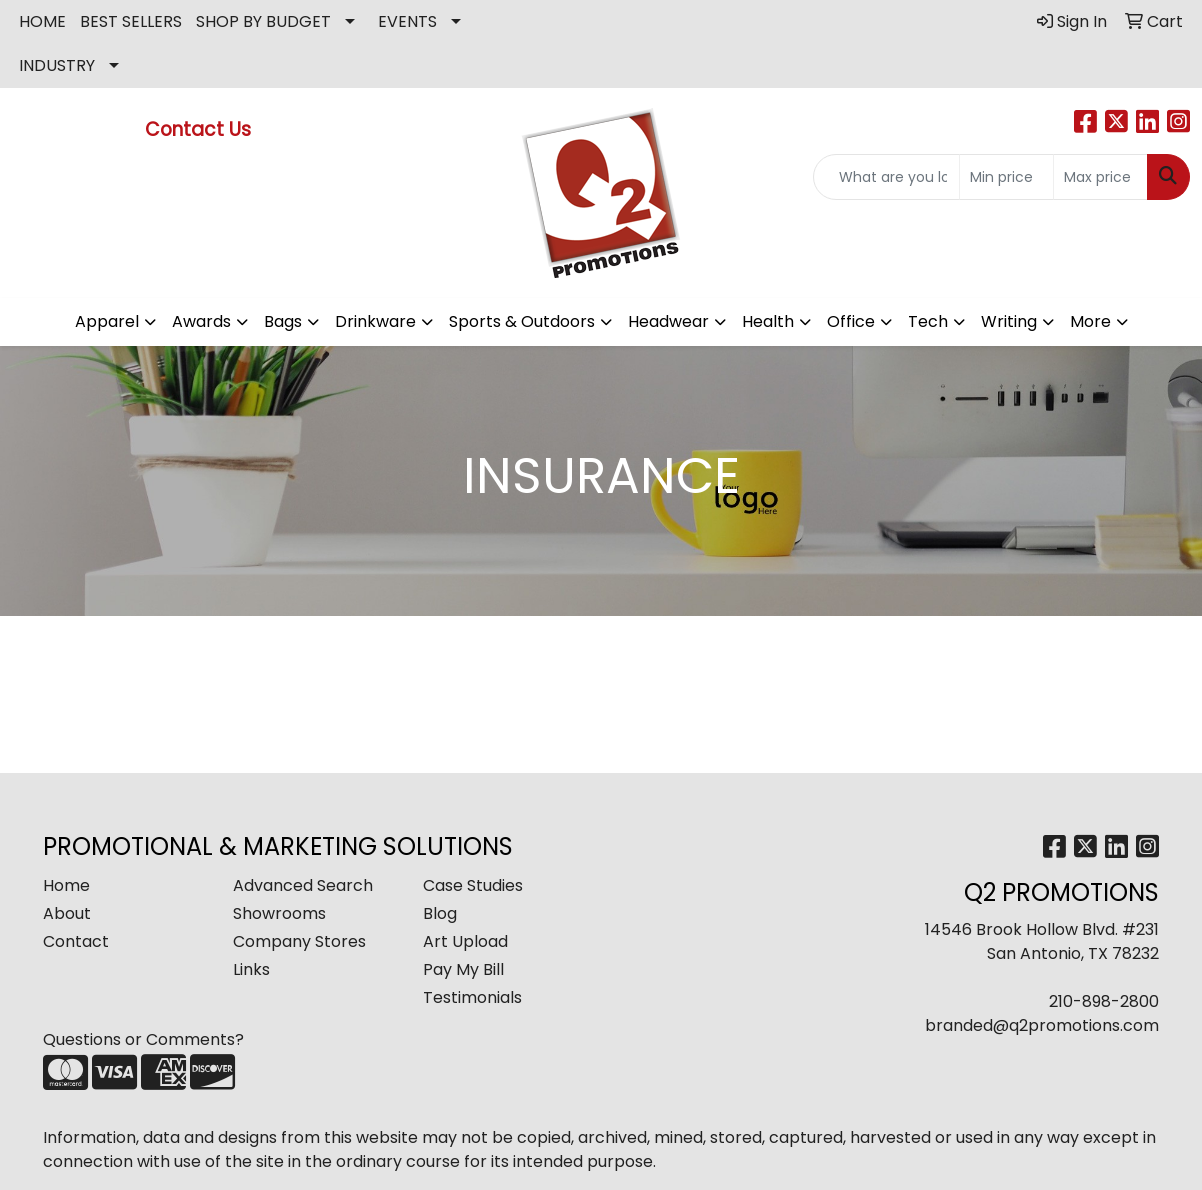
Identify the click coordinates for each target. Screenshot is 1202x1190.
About (67, 913)
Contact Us (200, 129)
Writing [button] (1009, 321)
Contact (76, 941)
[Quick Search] (886, 177)
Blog (440, 913)
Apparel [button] (107, 321)
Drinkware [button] (375, 321)
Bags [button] (283, 321)
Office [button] (851, 321)
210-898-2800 (1104, 1001)
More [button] (1090, 321)
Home (66, 885)
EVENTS (407, 21)
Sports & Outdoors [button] (522, 321)
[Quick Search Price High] (1100, 177)
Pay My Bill (463, 969)
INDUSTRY (57, 65)
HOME (42, 21)
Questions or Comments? (143, 1039)
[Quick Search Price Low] (1006, 177)
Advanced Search (303, 885)
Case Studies (473, 885)
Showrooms (279, 913)
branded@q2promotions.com (1042, 1025)
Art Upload (465, 941)
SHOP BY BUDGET (263, 21)
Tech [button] (928, 321)
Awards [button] (201, 321)
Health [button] (768, 321)
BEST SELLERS (131, 21)
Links (251, 969)
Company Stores (299, 941)
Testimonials (472, 997)
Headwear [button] (668, 321)
